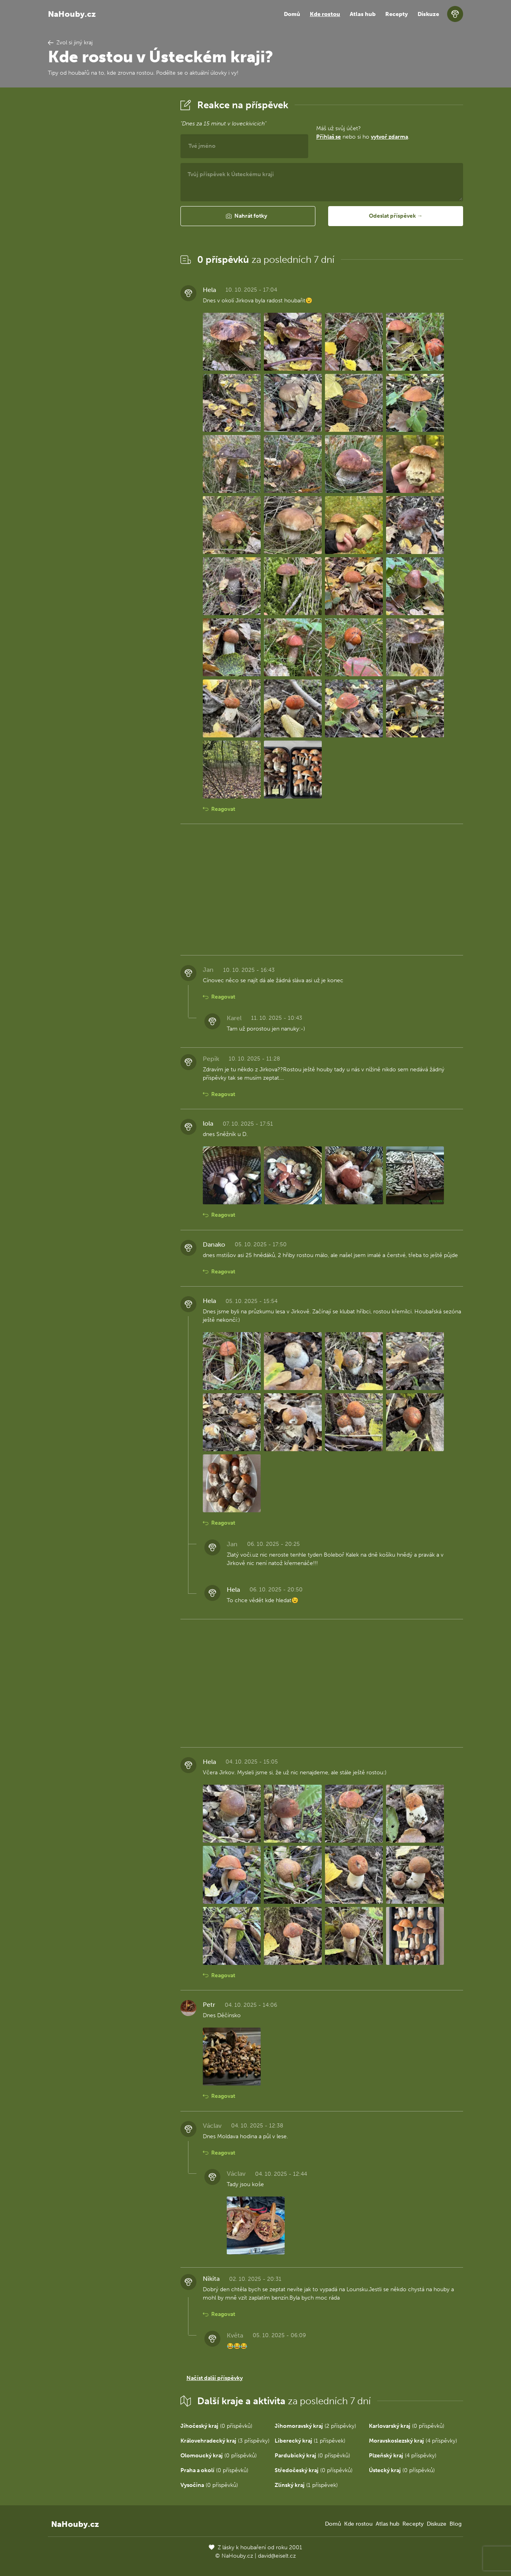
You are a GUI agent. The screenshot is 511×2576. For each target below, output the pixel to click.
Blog (455, 2523)
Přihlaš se (328, 136)
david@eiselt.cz (277, 2555)
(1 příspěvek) (310, 2440)
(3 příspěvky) (224, 2440)
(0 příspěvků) (216, 2426)
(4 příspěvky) (413, 2440)
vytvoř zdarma (389, 136)
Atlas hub (363, 14)
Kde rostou (325, 14)
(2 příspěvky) (315, 2426)
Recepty (396, 14)
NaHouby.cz (72, 14)
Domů (292, 14)
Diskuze (428, 14)
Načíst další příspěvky (214, 2378)
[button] (247, 216)
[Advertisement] (108, 217)
